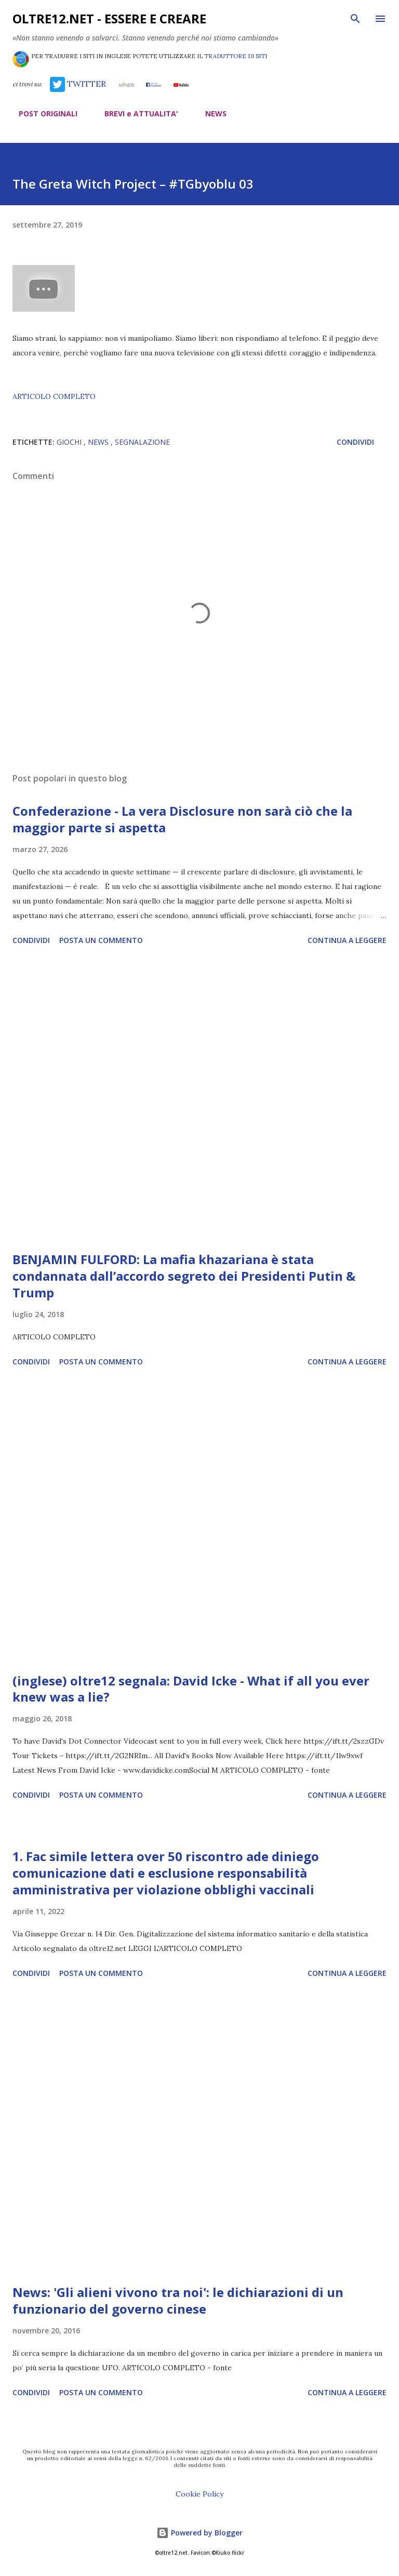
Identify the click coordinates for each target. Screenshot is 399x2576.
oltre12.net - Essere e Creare (109, 18)
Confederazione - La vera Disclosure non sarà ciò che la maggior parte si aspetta (182, 819)
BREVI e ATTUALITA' (135, 113)
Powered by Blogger (199, 2533)
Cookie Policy (199, 2494)
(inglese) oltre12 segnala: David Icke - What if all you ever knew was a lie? (190, 1689)
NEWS (209, 113)
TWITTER (78, 83)
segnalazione (142, 442)
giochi (70, 442)
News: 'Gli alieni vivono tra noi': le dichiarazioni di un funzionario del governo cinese (177, 2300)
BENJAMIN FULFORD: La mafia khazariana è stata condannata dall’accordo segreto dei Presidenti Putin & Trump (183, 1276)
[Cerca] (355, 18)
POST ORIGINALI (41, 113)
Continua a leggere (347, 940)
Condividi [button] (355, 442)
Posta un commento (101, 940)
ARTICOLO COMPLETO (54, 396)
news (99, 442)
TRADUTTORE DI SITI (235, 56)
